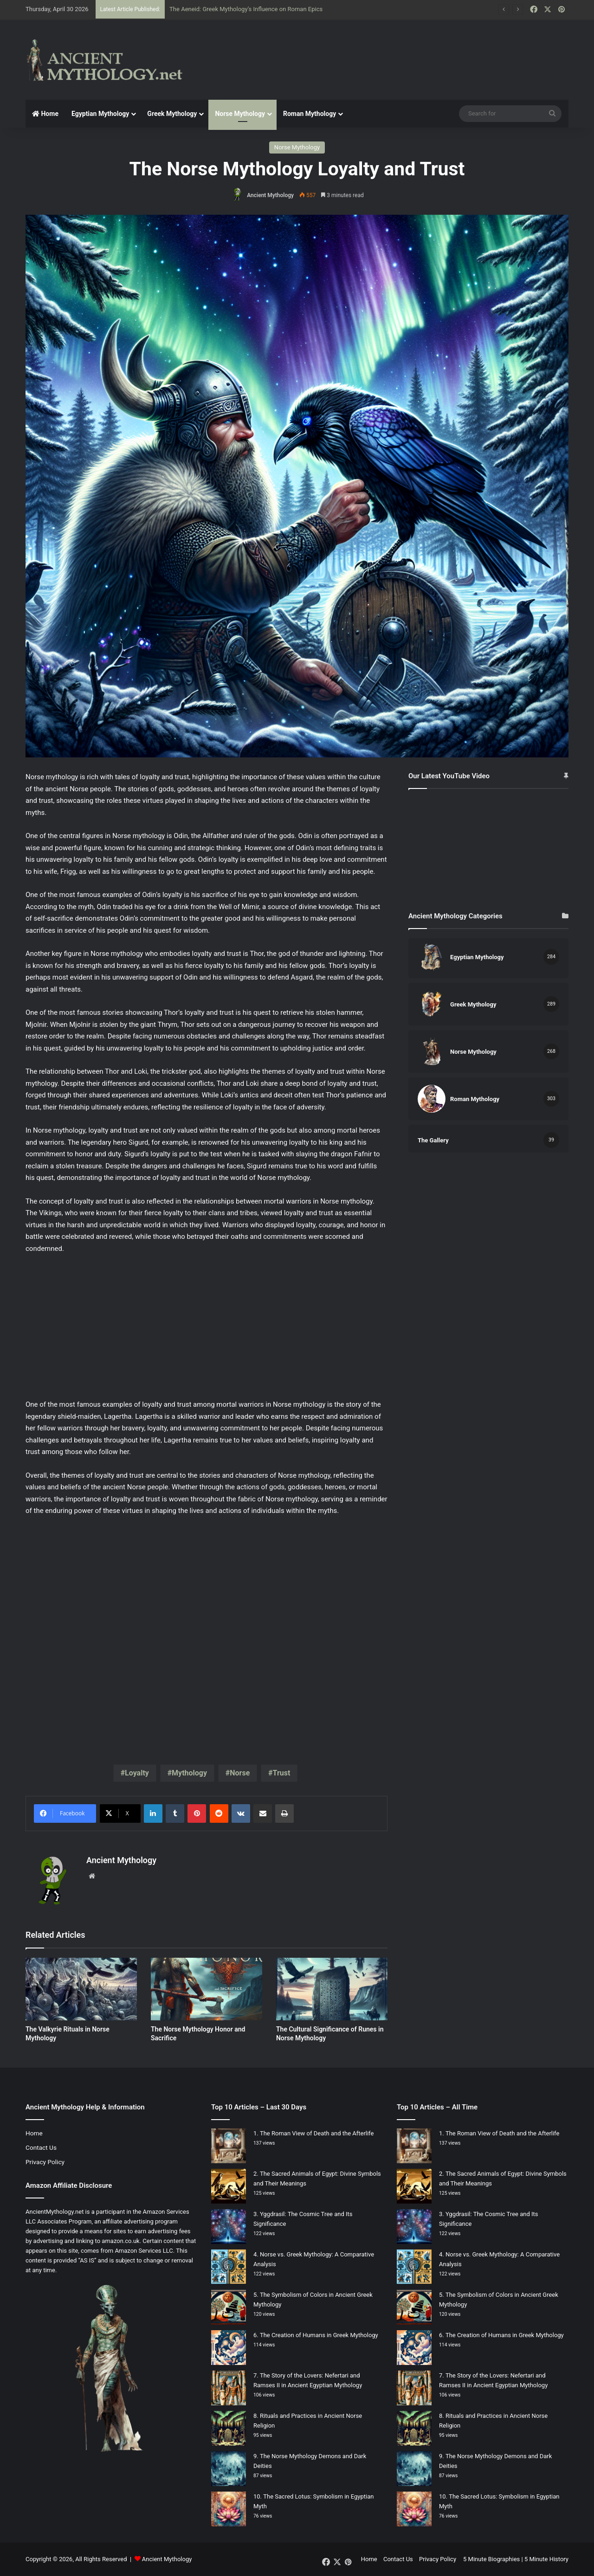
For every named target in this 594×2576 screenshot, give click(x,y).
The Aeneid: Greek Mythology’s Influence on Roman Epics (246, 9)
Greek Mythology (172, 113)
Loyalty (137, 1773)
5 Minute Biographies (491, 2559)
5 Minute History (546, 2559)
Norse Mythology (240, 113)
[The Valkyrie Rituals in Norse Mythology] (81, 1989)
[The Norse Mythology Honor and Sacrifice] (206, 1989)
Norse (240, 1773)
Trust (282, 1773)
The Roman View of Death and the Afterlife (317, 2133)
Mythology (189, 1773)
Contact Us (41, 2147)
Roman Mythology (309, 113)
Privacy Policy (45, 2162)
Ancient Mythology (270, 195)
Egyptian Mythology (100, 113)
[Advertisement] (390, 50)
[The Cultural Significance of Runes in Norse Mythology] (331, 1989)
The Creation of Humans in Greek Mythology (319, 2335)
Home (45, 113)
